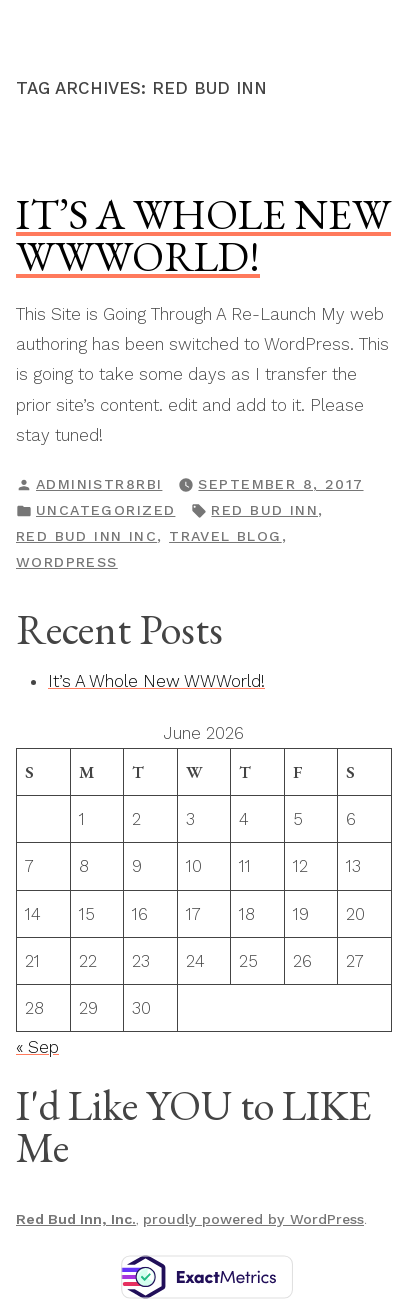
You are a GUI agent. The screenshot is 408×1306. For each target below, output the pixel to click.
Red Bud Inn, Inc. (76, 1219)
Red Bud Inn (264, 510)
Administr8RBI (99, 484)
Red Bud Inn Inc (86, 536)
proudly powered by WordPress (253, 1219)
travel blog (225, 536)
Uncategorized (105, 510)
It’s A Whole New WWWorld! (203, 235)
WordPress (67, 562)
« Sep (37, 1047)
